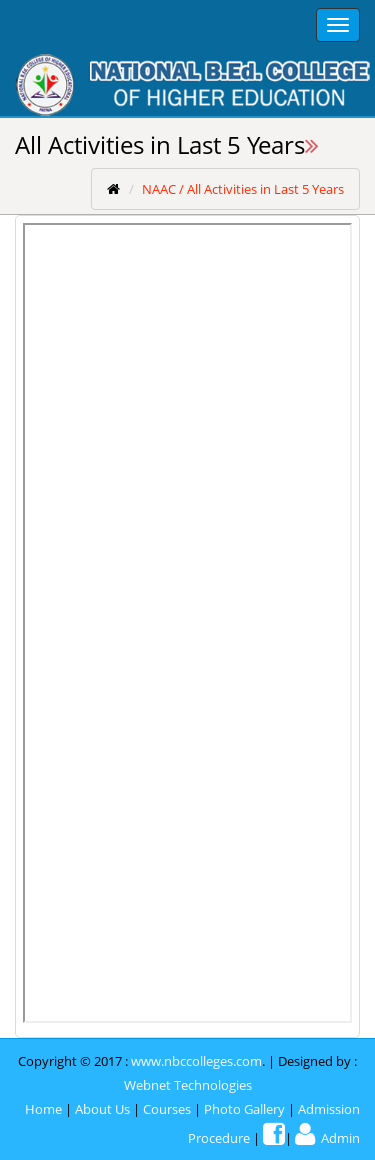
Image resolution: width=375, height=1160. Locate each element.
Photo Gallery (244, 1109)
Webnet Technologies (188, 1085)
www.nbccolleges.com (196, 1061)
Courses (167, 1109)
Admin (327, 1138)
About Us (102, 1109)
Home (43, 1109)
